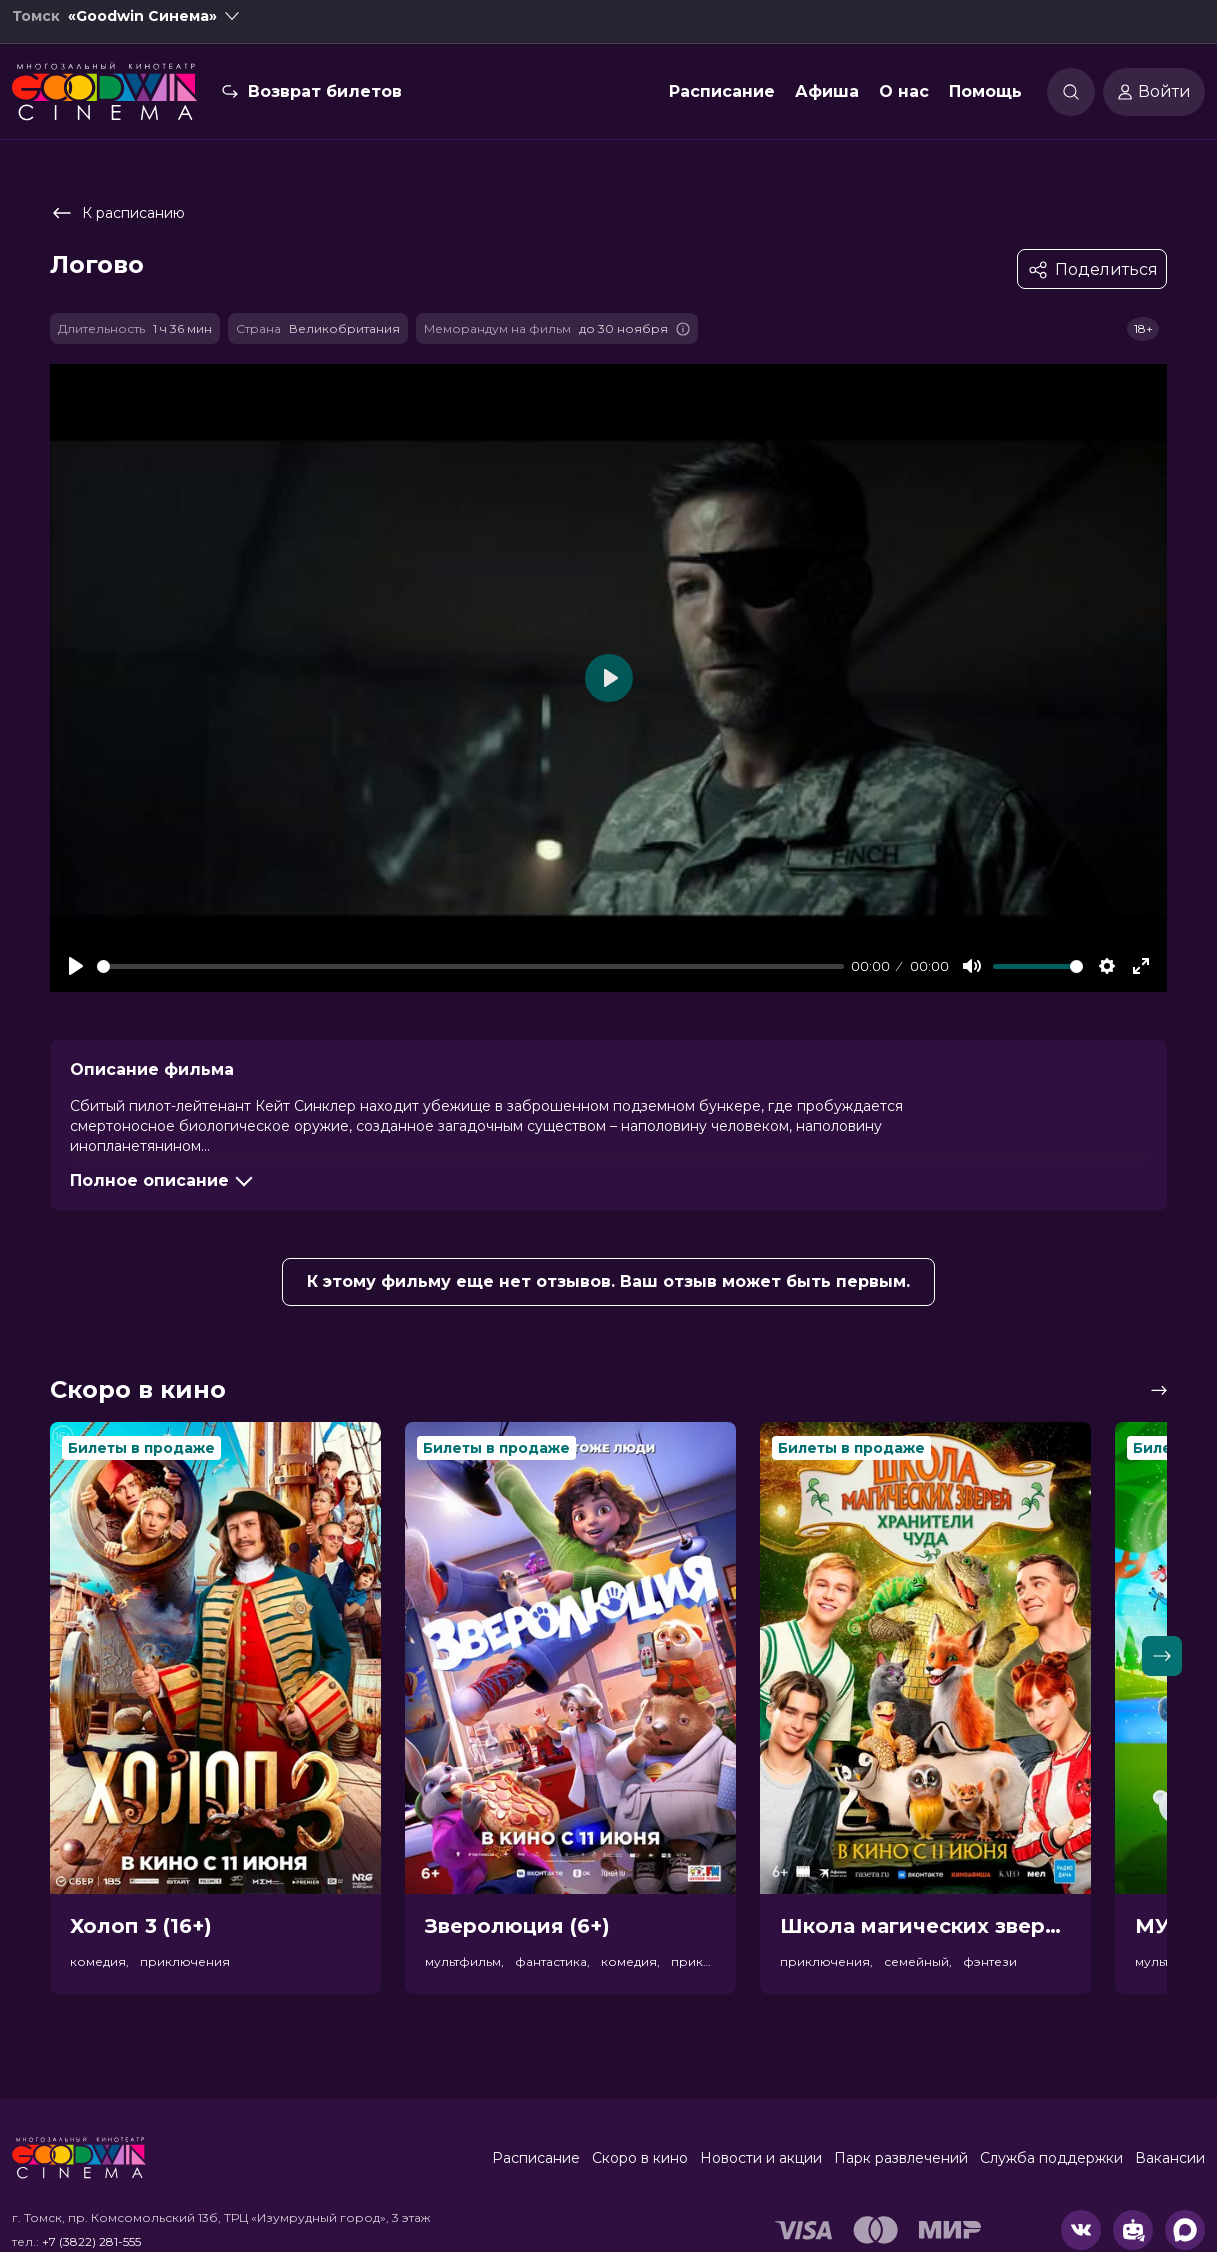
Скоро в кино (640, 2158)
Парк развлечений (901, 2158)
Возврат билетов (325, 103)
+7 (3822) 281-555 (91, 2241)
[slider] (470, 966)
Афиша (827, 103)
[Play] (76, 966)
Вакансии (1170, 2158)
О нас (904, 103)
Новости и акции (761, 2158)
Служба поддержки (1051, 2158)
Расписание (722, 103)
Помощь (985, 103)
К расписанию (117, 213)
